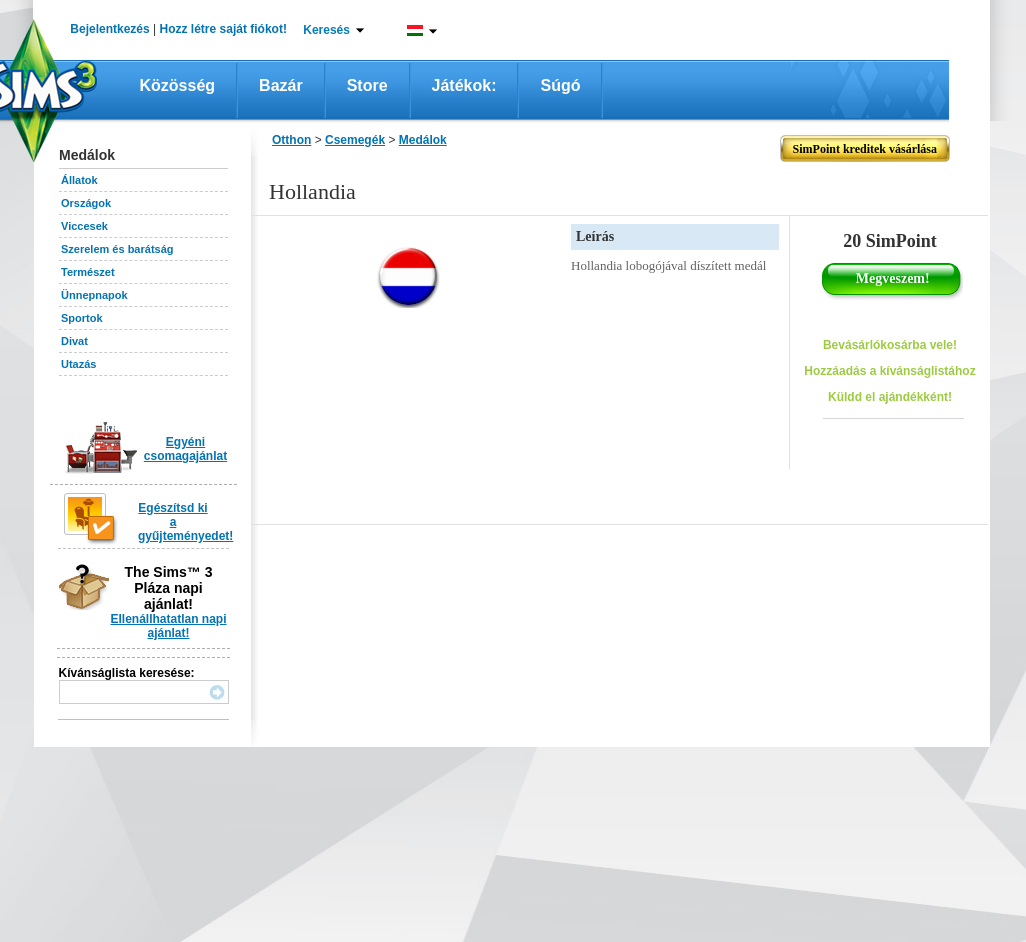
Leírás (595, 236)
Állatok (79, 180)
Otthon (291, 140)
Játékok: (464, 85)
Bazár (281, 85)
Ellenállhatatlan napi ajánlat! (168, 626)
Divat (74, 341)
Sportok (82, 318)
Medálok (423, 140)
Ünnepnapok (94, 295)
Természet (88, 272)
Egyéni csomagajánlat (185, 449)
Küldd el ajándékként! (890, 397)
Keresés (326, 30)
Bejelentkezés (109, 29)
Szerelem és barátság (117, 249)
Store (367, 85)
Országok (86, 203)
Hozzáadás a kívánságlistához (889, 371)
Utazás (78, 364)
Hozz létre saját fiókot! (223, 29)
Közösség (178, 85)
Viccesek (84, 226)
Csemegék (355, 140)
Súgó (560, 85)
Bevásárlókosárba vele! (890, 345)
